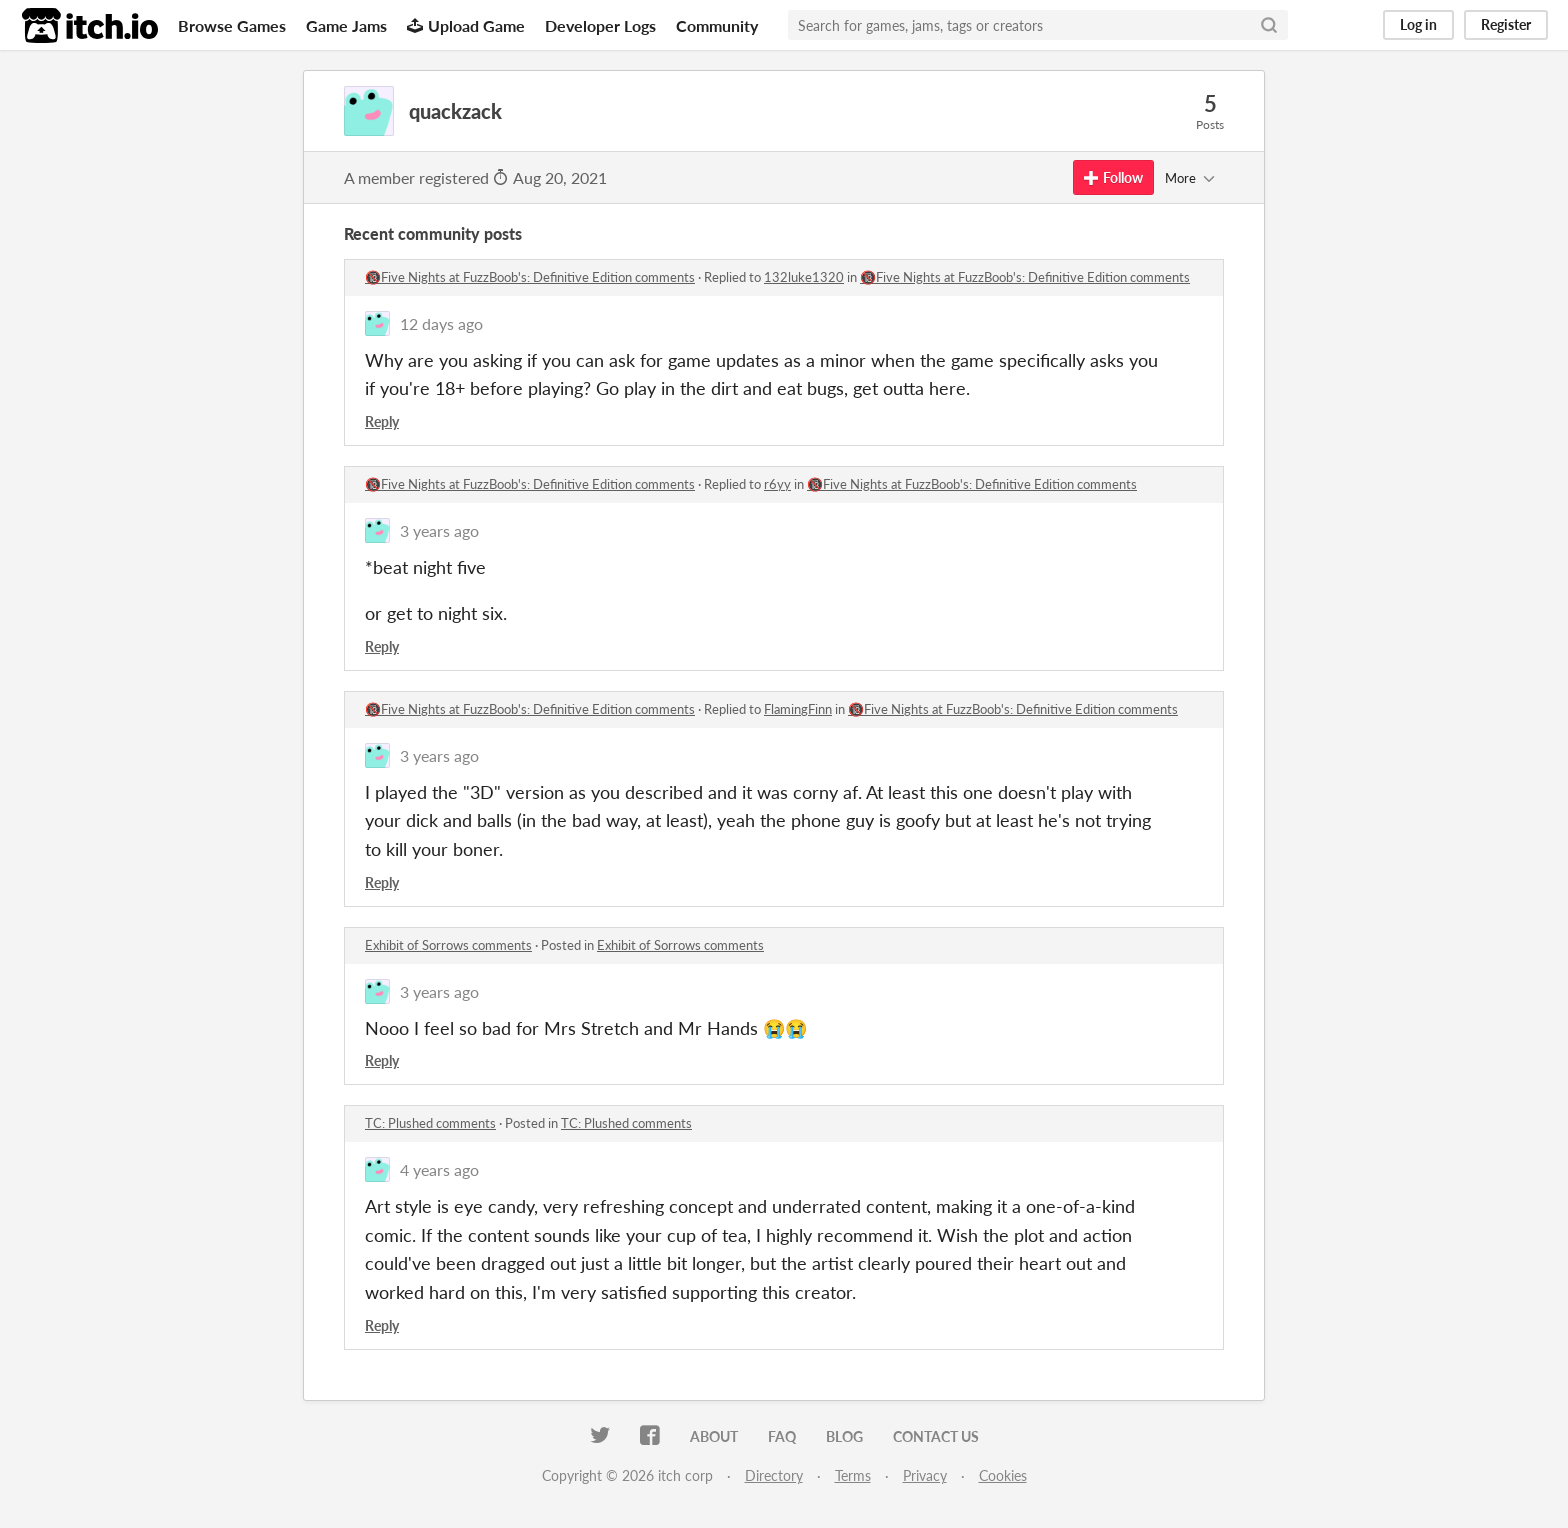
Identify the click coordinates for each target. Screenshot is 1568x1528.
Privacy (925, 1475)
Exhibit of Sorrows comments (448, 945)
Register (1506, 24)
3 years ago (439, 530)
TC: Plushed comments (430, 1123)
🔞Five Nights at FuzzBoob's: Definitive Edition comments (530, 277)
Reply (382, 421)
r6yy (777, 484)
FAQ (782, 1436)
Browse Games (232, 25)
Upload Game (466, 25)
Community (717, 25)
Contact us (936, 1436)
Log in (1418, 24)
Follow (1113, 177)
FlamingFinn (798, 709)
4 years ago (439, 1169)
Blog (844, 1436)
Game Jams (346, 25)
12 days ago (441, 323)
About (714, 1436)
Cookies (1003, 1475)
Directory (774, 1475)
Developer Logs (600, 25)
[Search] (1269, 25)
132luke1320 (804, 277)
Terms (853, 1475)
